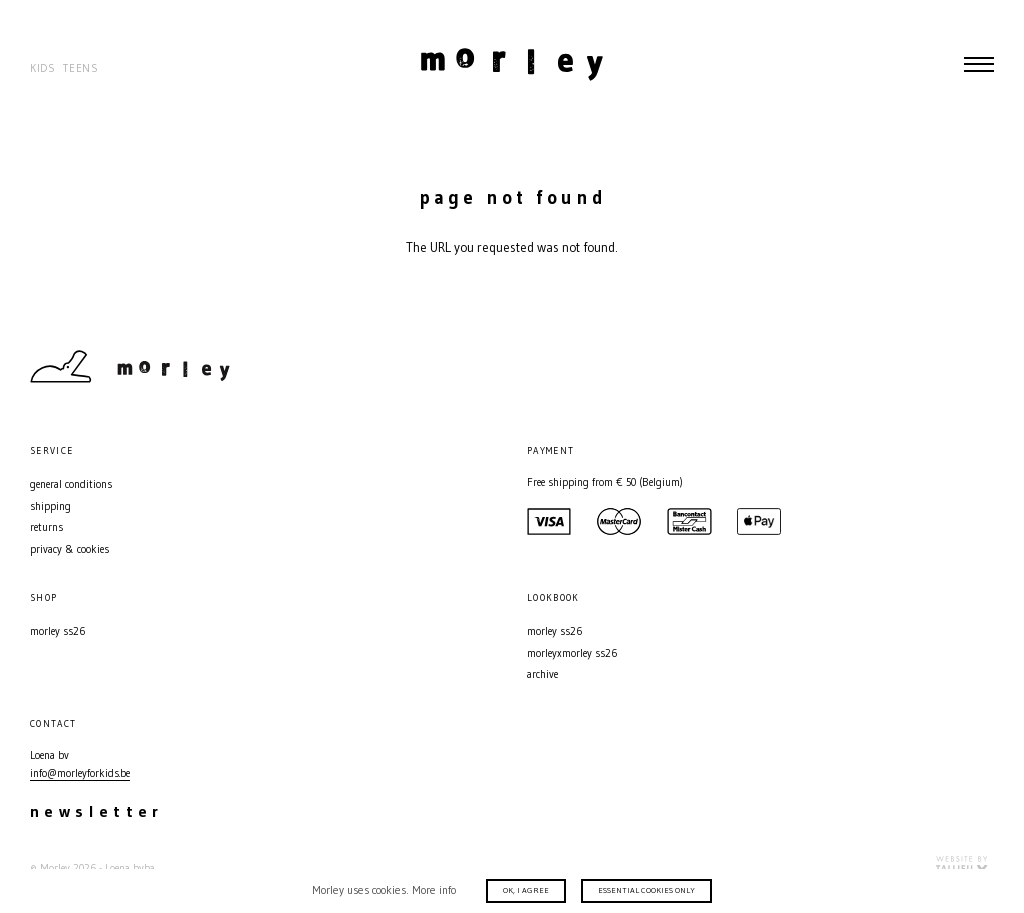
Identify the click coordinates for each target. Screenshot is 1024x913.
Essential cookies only (646, 890)
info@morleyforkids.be (80, 773)
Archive (542, 674)
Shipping (50, 506)
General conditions (71, 484)
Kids (43, 68)
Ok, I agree (526, 890)
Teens (80, 68)
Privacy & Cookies (69, 549)
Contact (914, 367)
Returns (46, 527)
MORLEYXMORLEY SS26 (572, 653)
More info (434, 890)
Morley (511, 64)
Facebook (984, 367)
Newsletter (97, 811)
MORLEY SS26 (57, 631)
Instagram (949, 367)
